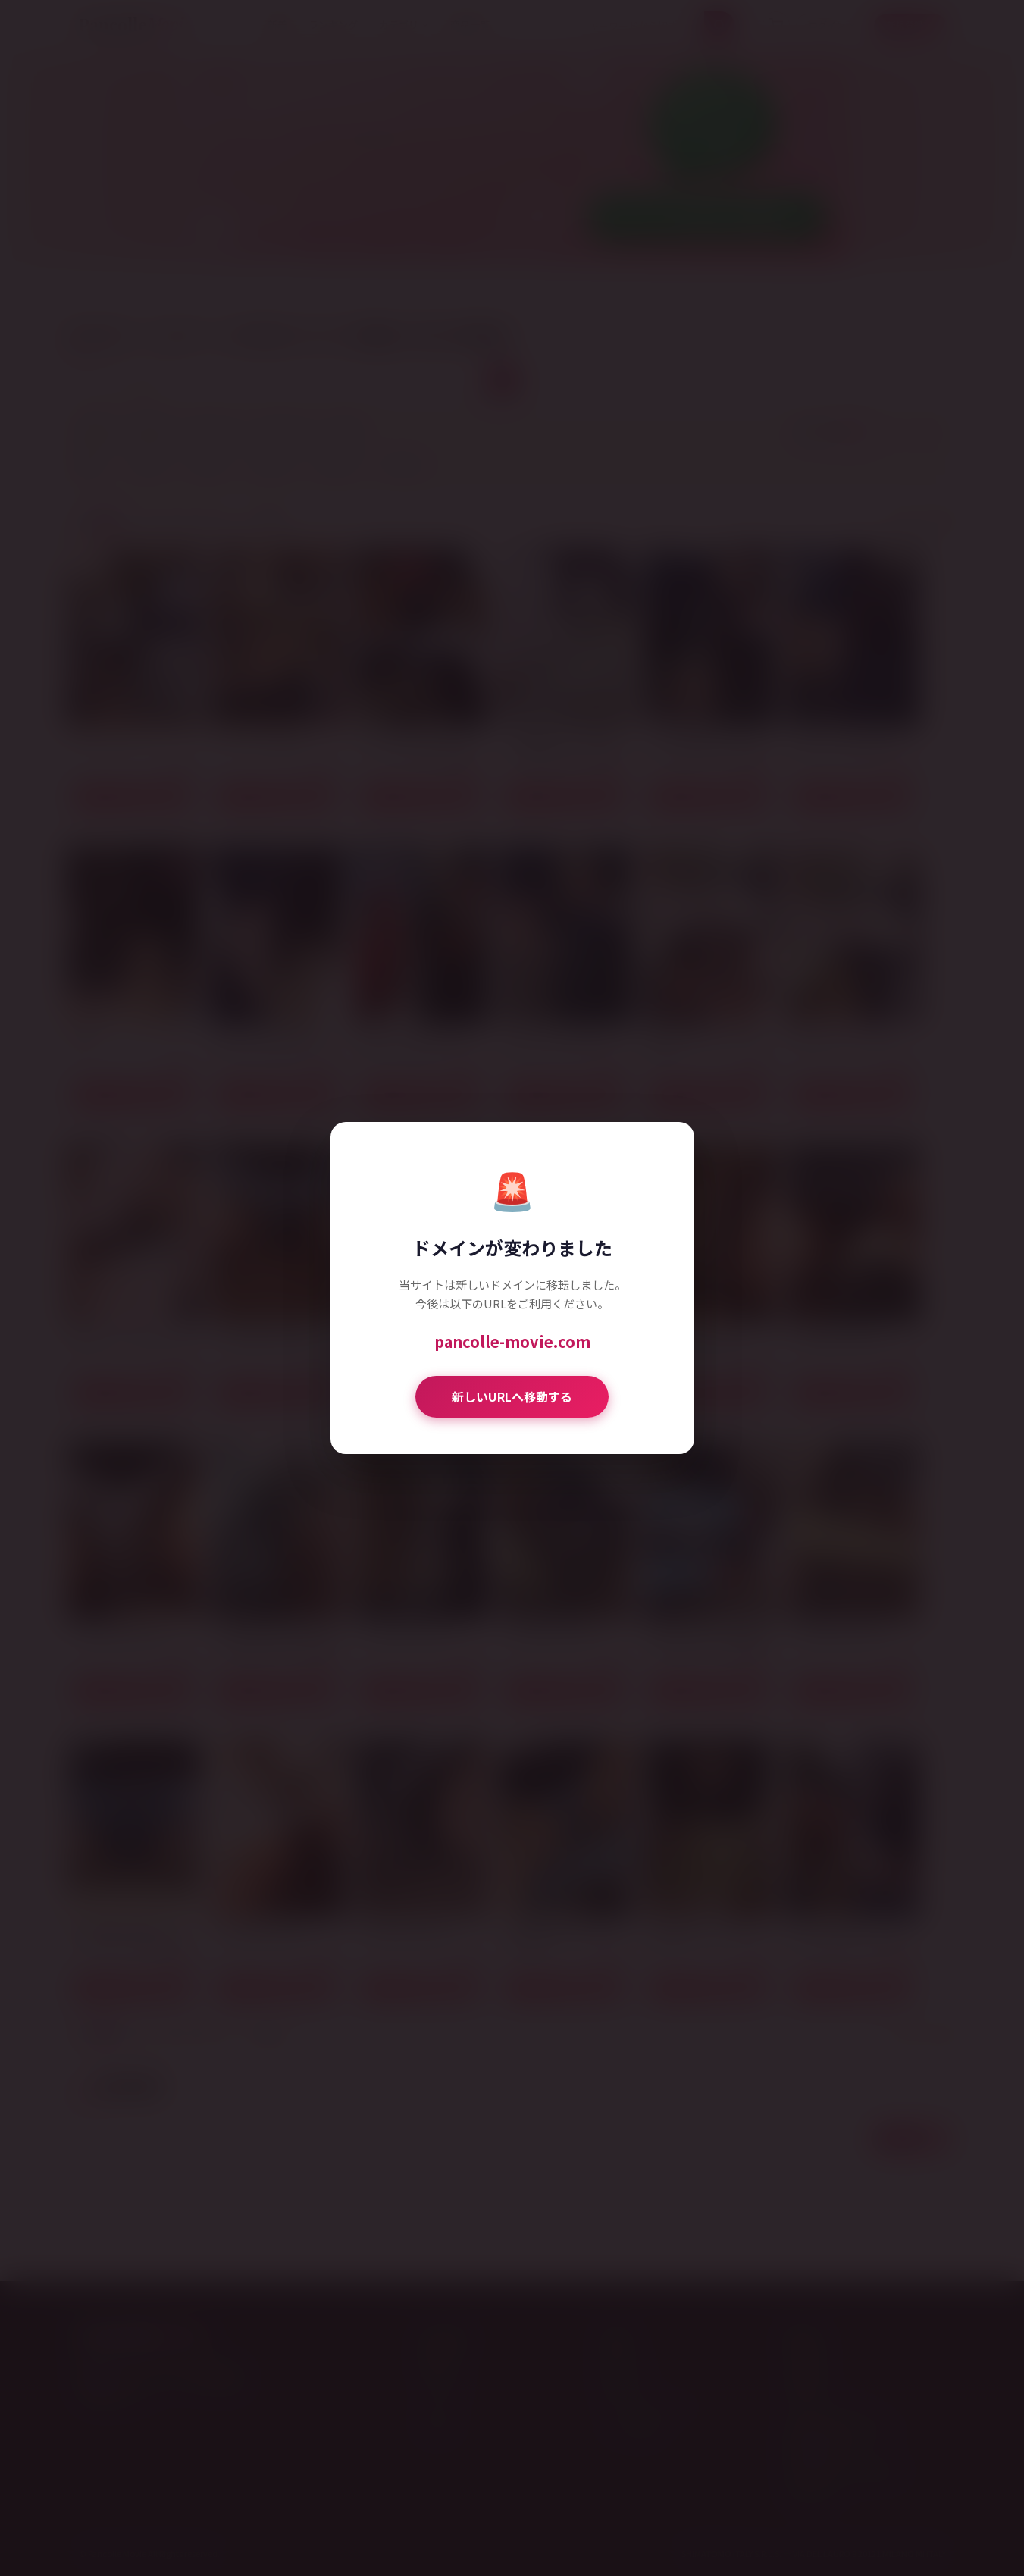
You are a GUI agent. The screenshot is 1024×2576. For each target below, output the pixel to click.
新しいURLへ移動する (512, 1396)
